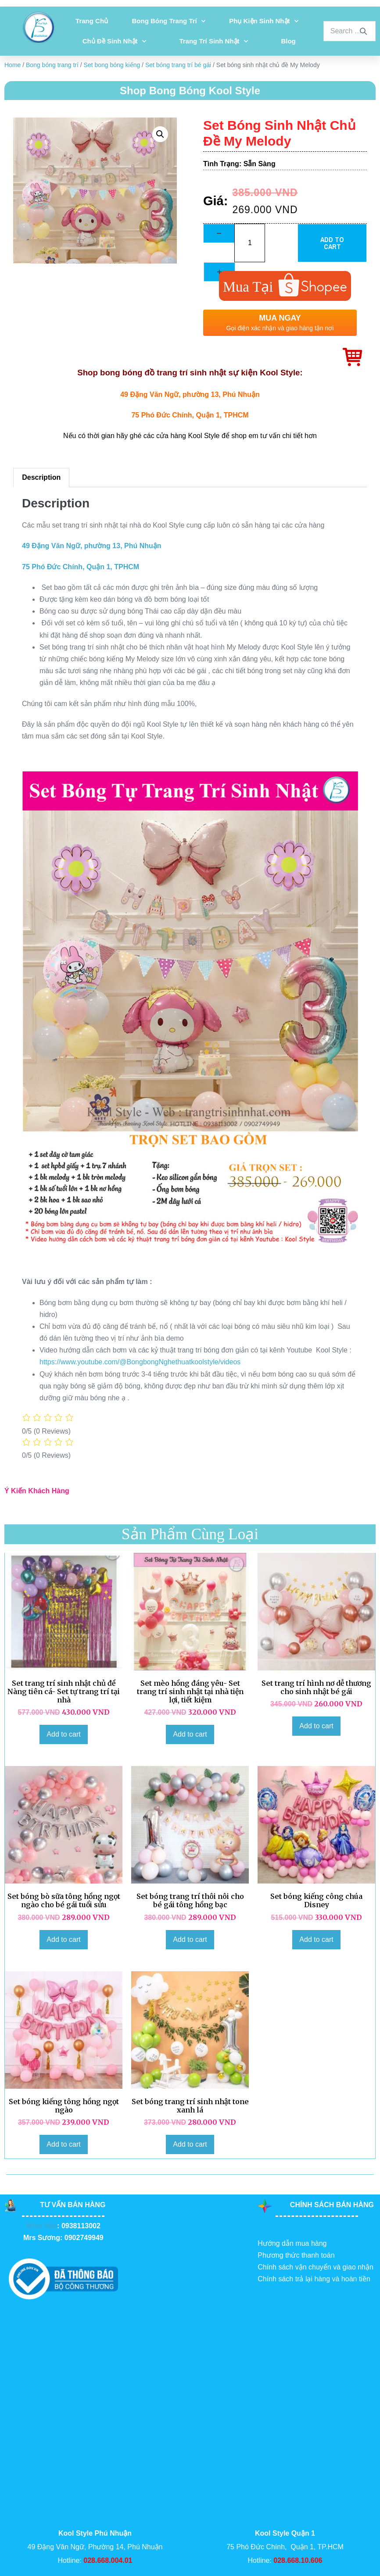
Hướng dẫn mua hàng (292, 2243)
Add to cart (332, 243)
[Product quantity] (249, 243)
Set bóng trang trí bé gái (178, 64)
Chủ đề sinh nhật (114, 41)
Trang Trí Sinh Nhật (213, 41)
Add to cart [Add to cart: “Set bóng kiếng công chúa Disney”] (316, 1939)
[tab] (41, 477)
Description (41, 477)
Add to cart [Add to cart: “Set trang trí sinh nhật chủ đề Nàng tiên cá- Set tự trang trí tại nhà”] (63, 1734)
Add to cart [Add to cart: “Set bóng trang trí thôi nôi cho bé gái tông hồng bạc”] (190, 1939)
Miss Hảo (41, 2226)
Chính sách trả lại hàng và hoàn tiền (314, 2279)
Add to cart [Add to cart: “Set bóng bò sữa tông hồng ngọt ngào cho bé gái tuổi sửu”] (63, 1939)
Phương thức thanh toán (296, 2255)
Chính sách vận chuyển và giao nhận (315, 2267)
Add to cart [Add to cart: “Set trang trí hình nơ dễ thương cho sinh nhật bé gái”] (316, 1726)
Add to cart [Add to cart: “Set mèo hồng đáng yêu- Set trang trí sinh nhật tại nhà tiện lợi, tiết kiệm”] (190, 1734)
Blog (288, 41)
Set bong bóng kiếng (112, 64)
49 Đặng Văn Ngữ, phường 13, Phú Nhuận (190, 394)
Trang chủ (91, 21)
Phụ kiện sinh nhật (263, 21)
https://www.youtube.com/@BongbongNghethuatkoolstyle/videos (139, 1362)
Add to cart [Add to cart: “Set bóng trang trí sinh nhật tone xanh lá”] (190, 2144)
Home (12, 64)
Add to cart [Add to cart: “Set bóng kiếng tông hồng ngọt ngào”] (63, 2144)
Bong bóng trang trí (168, 21)
